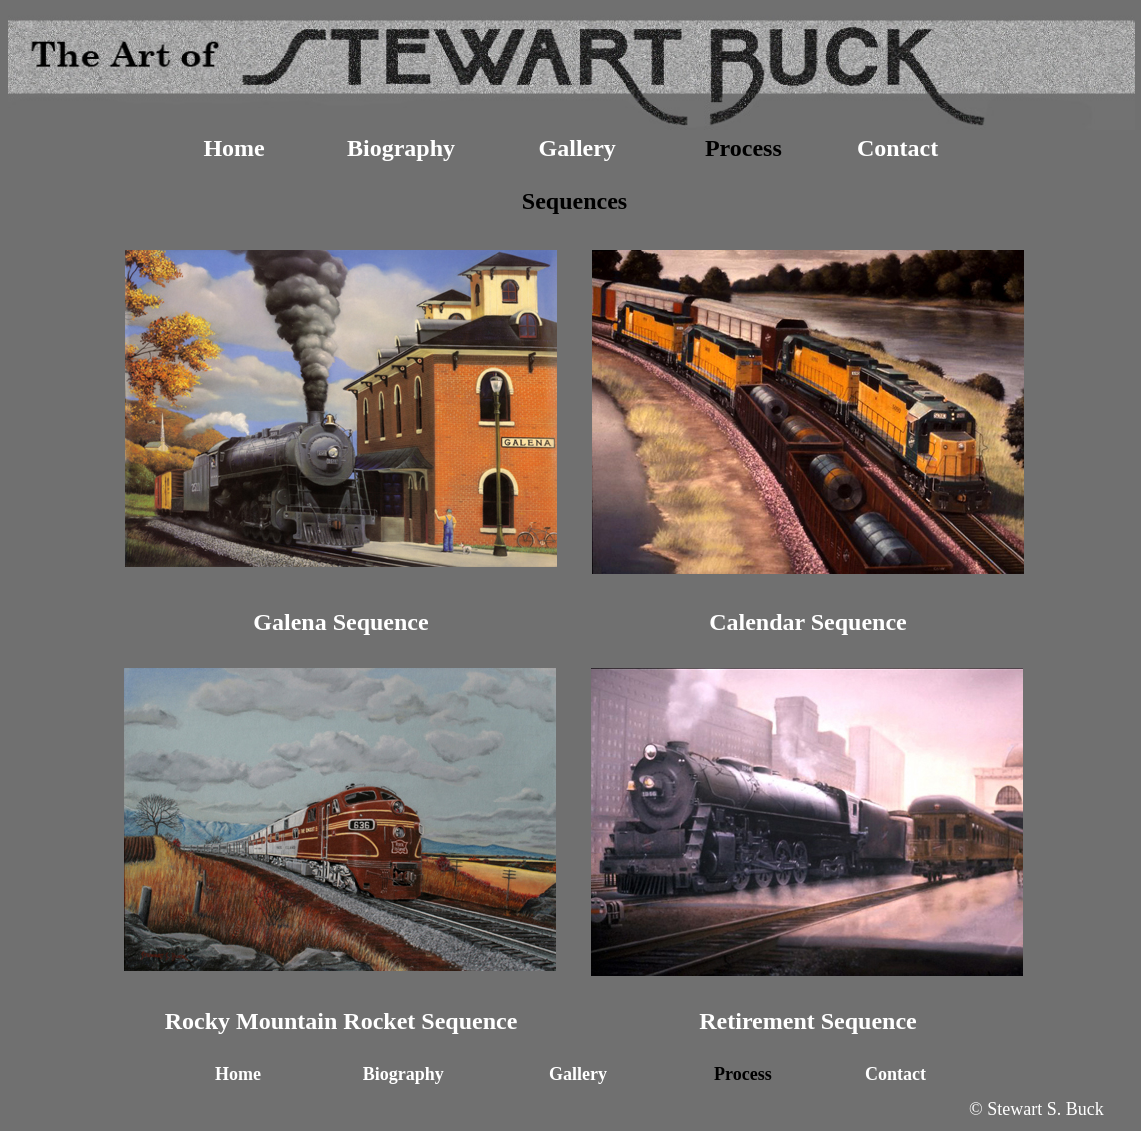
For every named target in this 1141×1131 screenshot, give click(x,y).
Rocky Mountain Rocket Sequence (341, 1021)
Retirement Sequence (808, 1021)
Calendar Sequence (808, 622)
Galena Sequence (340, 622)
